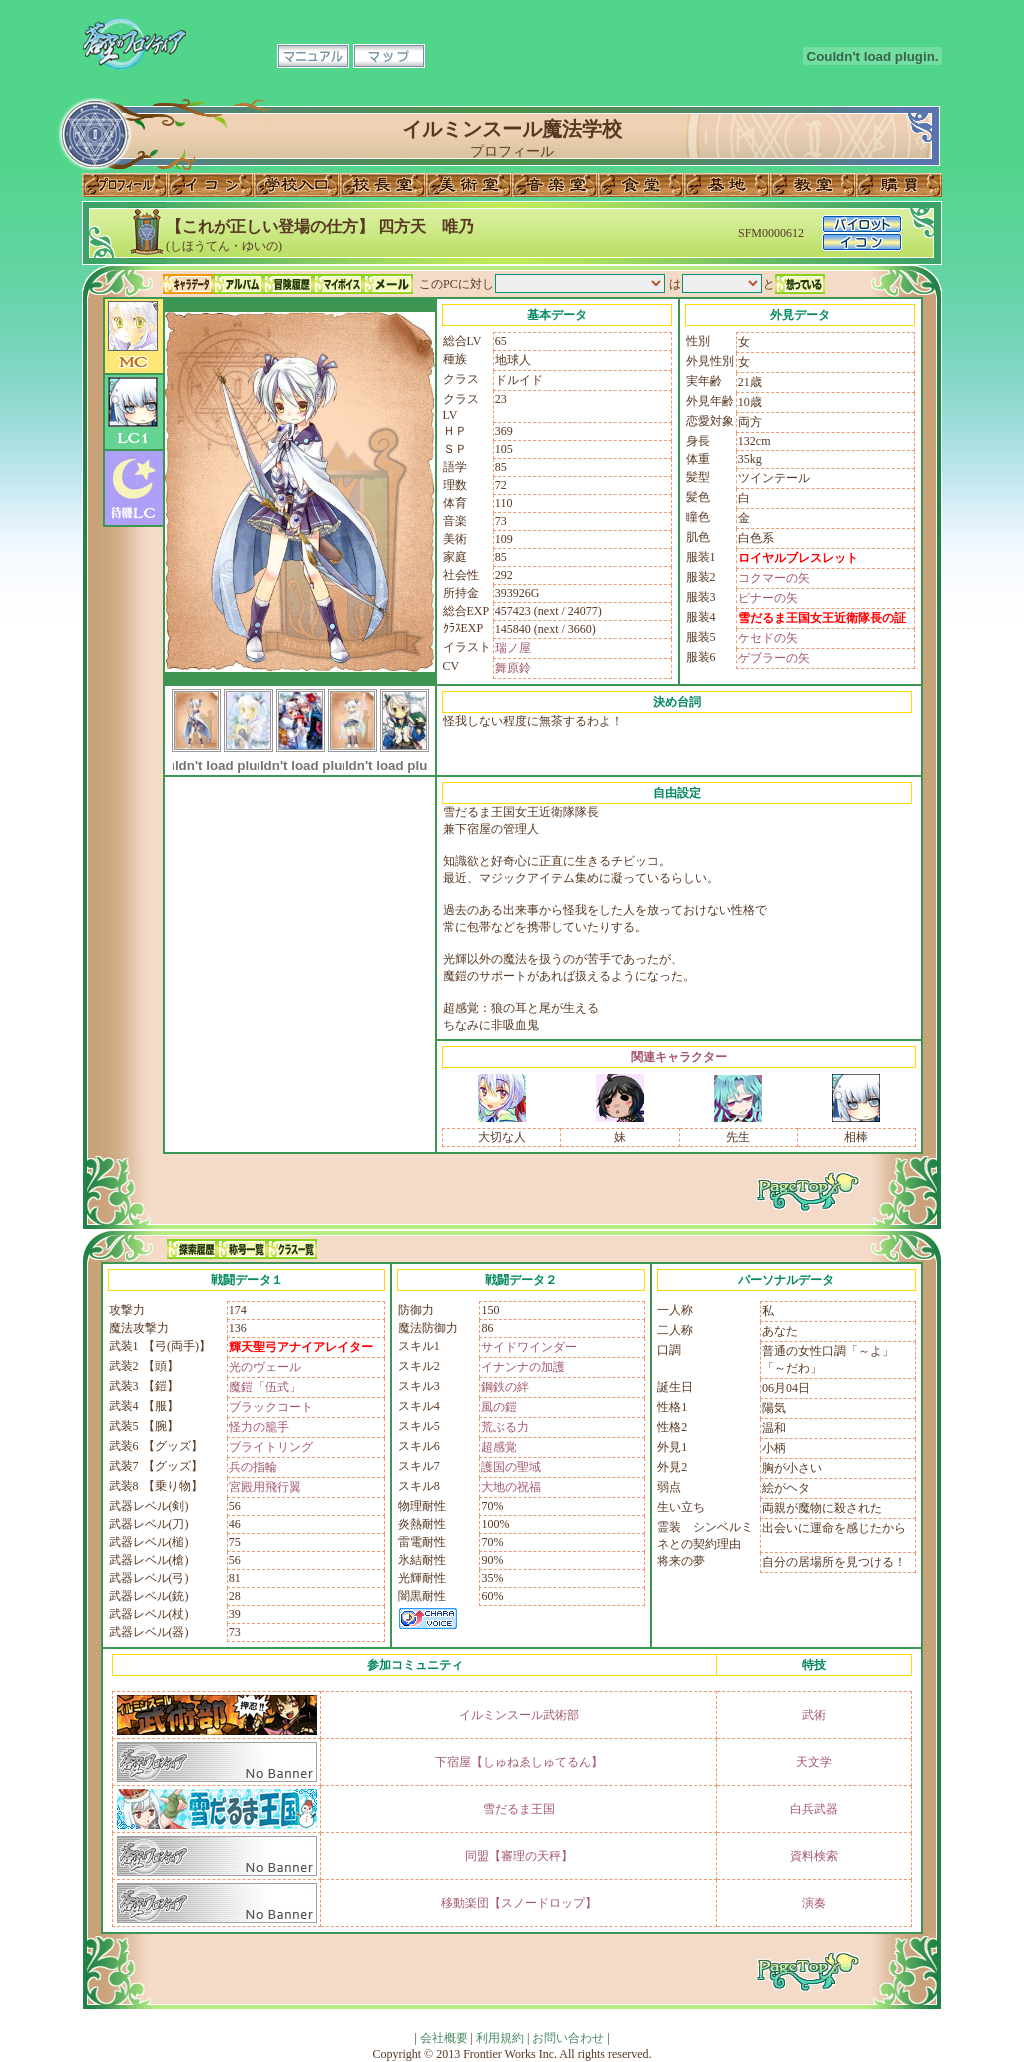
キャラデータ (188, 284)
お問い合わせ (568, 2038)
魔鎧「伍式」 (265, 1387)
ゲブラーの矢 (774, 658)
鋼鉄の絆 (505, 1387)
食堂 (641, 185)
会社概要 (444, 2038)
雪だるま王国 (519, 1809)
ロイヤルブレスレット (798, 558)
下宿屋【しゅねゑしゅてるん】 (519, 1762)
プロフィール (125, 185)
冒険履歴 (288, 284)
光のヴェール (265, 1367)
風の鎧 (499, 1407)
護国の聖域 (511, 1467)
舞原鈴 (513, 668)
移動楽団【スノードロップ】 (519, 1903)
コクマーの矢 (774, 578)
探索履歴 (192, 1249)
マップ (389, 56)
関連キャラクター (679, 1057)
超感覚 (499, 1447)
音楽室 (555, 185)
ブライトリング (271, 1447)
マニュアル (313, 56)
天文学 (814, 1762)
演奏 (814, 1903)
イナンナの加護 (523, 1367)
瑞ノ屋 (513, 648)
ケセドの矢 (768, 638)
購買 (899, 185)
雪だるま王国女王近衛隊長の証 (822, 618)
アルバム (238, 284)
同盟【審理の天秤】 (519, 1856)
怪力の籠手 (259, 1427)
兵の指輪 (253, 1467)
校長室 (383, 185)
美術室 (469, 185)
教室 (813, 185)
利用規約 (500, 2038)
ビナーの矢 (768, 598)
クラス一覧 (292, 1249)
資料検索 (814, 1856)
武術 (814, 1715)
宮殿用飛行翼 (265, 1487)
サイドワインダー (529, 1347)
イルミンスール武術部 (519, 1715)
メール (388, 284)
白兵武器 (814, 1809)
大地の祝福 (511, 1487)
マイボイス (338, 284)
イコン (211, 185)
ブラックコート (271, 1407)
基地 (727, 185)
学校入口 (297, 185)
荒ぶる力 (505, 1427)
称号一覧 (242, 1249)
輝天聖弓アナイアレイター (301, 1347)
